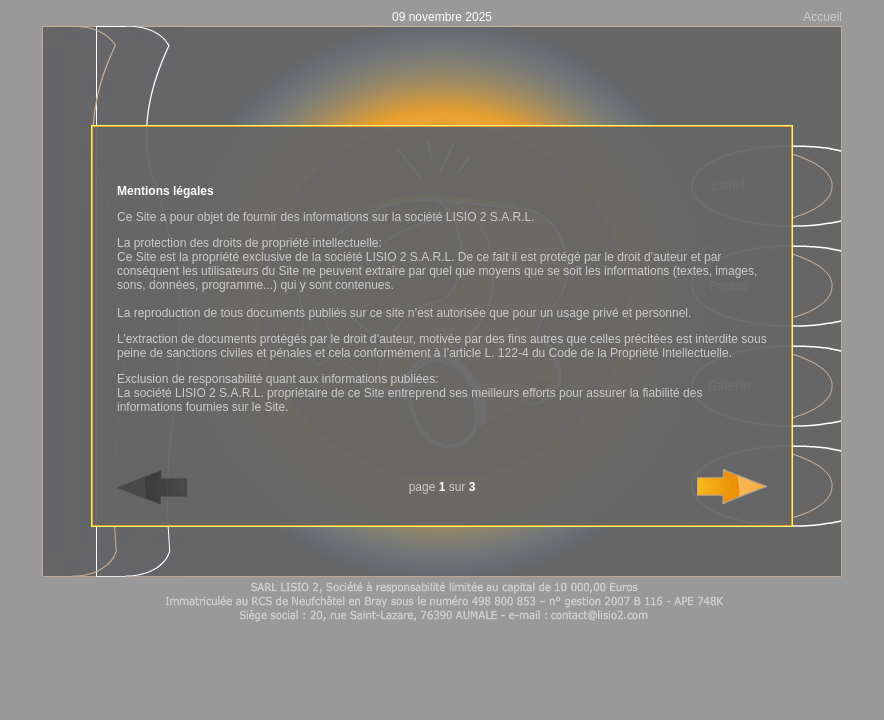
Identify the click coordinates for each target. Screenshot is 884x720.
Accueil (822, 17)
